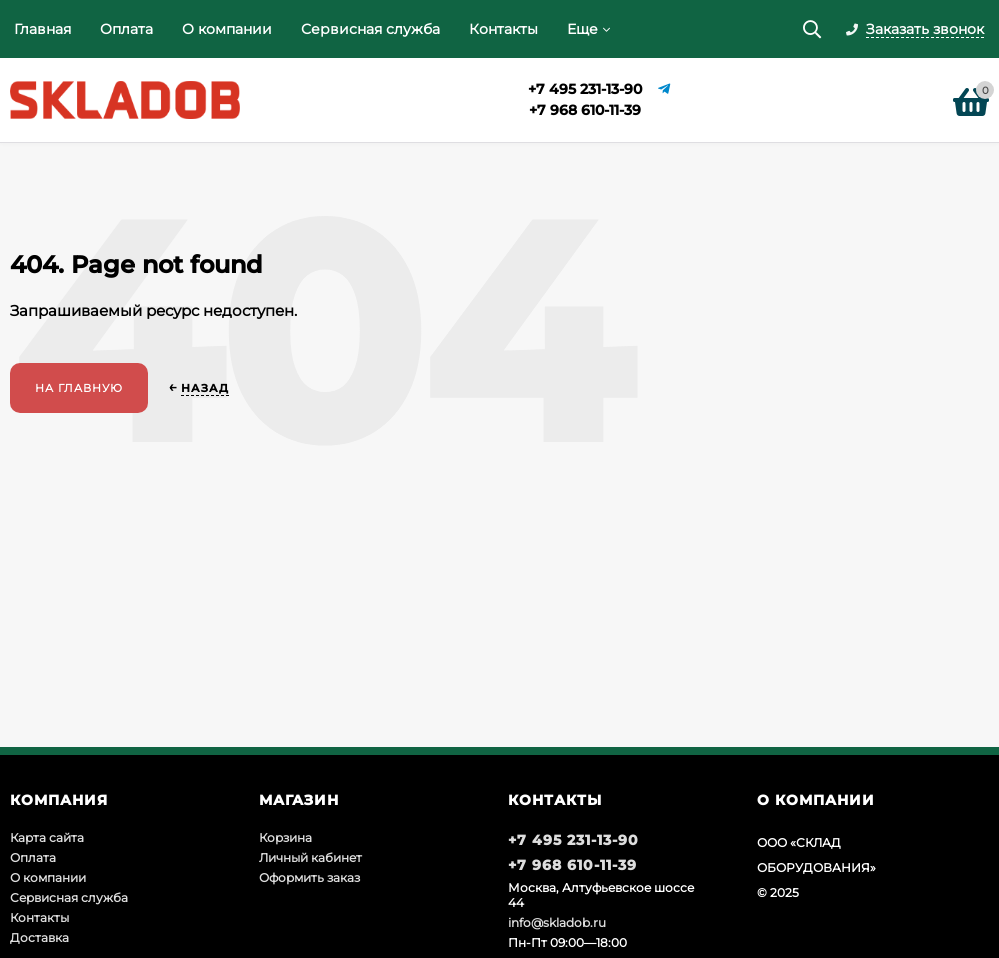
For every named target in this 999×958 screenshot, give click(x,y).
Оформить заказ (309, 877)
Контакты (503, 29)
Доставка (39, 937)
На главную (79, 388)
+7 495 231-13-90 (585, 89)
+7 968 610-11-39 (585, 110)
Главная (42, 29)
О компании (227, 29)
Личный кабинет (310, 857)
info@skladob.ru (557, 922)
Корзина (285, 837)
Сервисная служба (370, 29)
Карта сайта (47, 837)
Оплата (126, 29)
